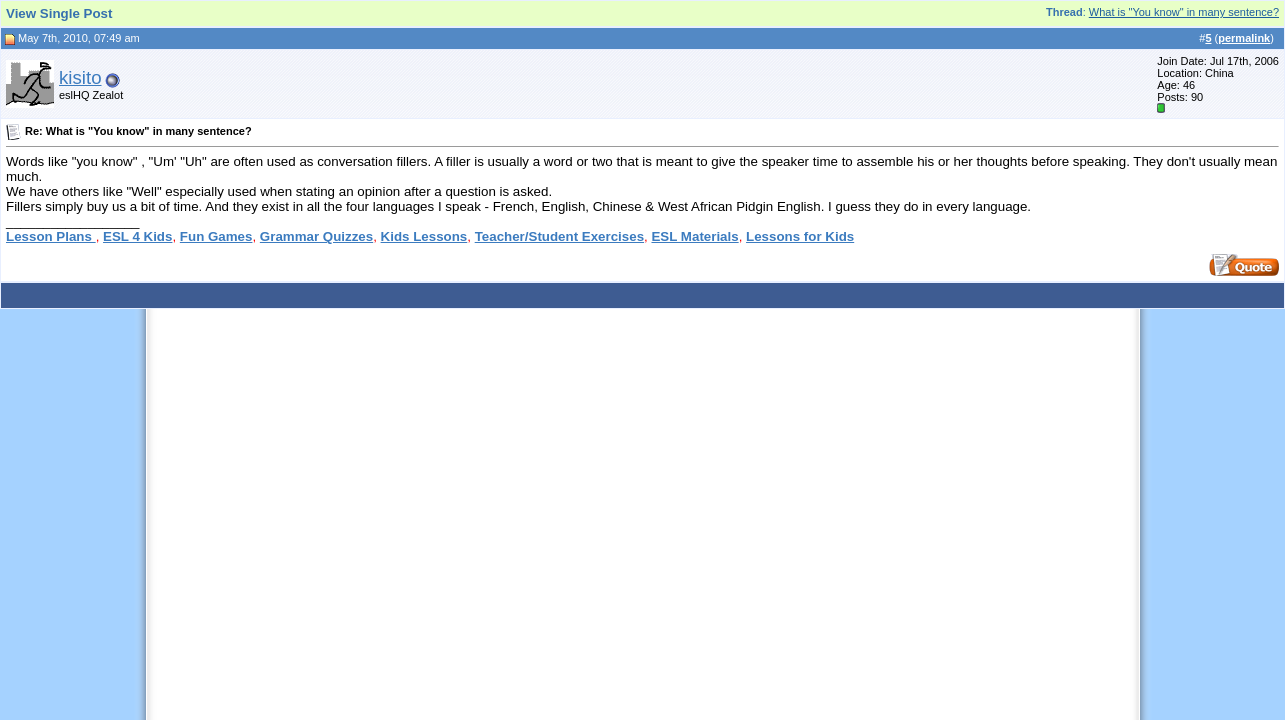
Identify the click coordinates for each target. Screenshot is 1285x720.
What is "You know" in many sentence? (1184, 12)
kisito (80, 77)
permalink (1244, 38)
